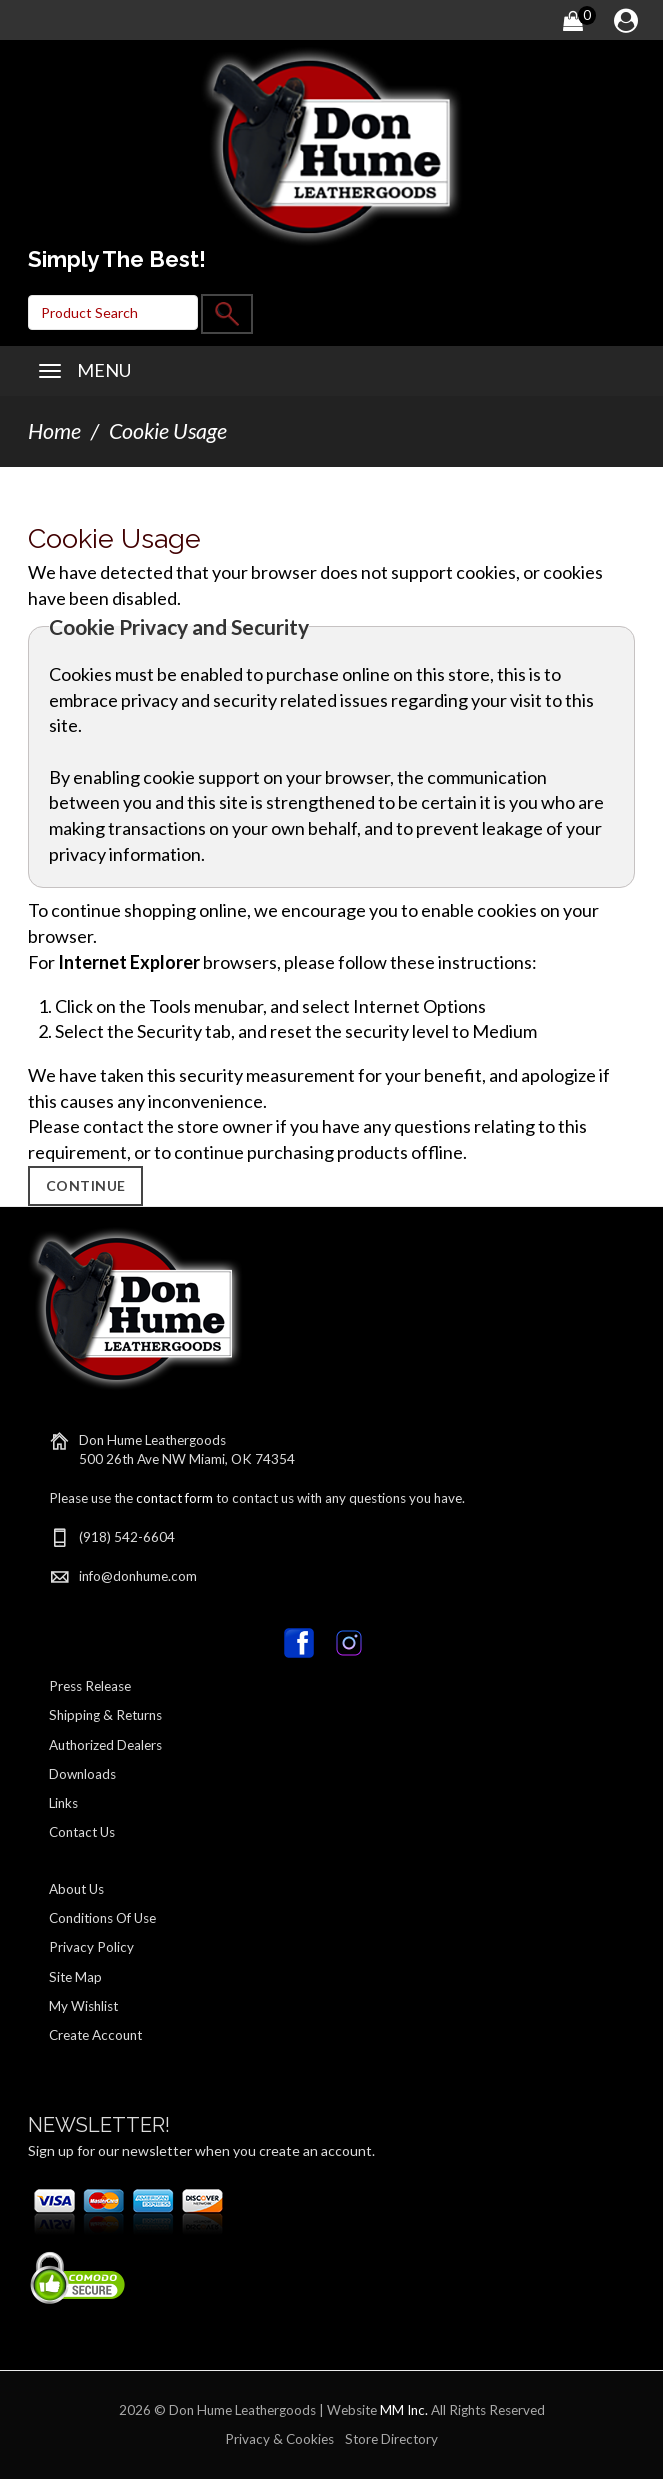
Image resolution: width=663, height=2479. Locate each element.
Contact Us (82, 1832)
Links (63, 1803)
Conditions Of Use (102, 1918)
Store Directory (391, 2439)
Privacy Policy (91, 1947)
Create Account (95, 2035)
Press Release (90, 1686)
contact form (174, 1498)
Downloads (82, 1774)
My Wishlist (83, 2006)
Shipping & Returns (105, 1715)
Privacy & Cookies (279, 2439)
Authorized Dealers (105, 1745)
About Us (76, 1889)
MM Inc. (404, 2410)
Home (54, 431)
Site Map (75, 1977)
